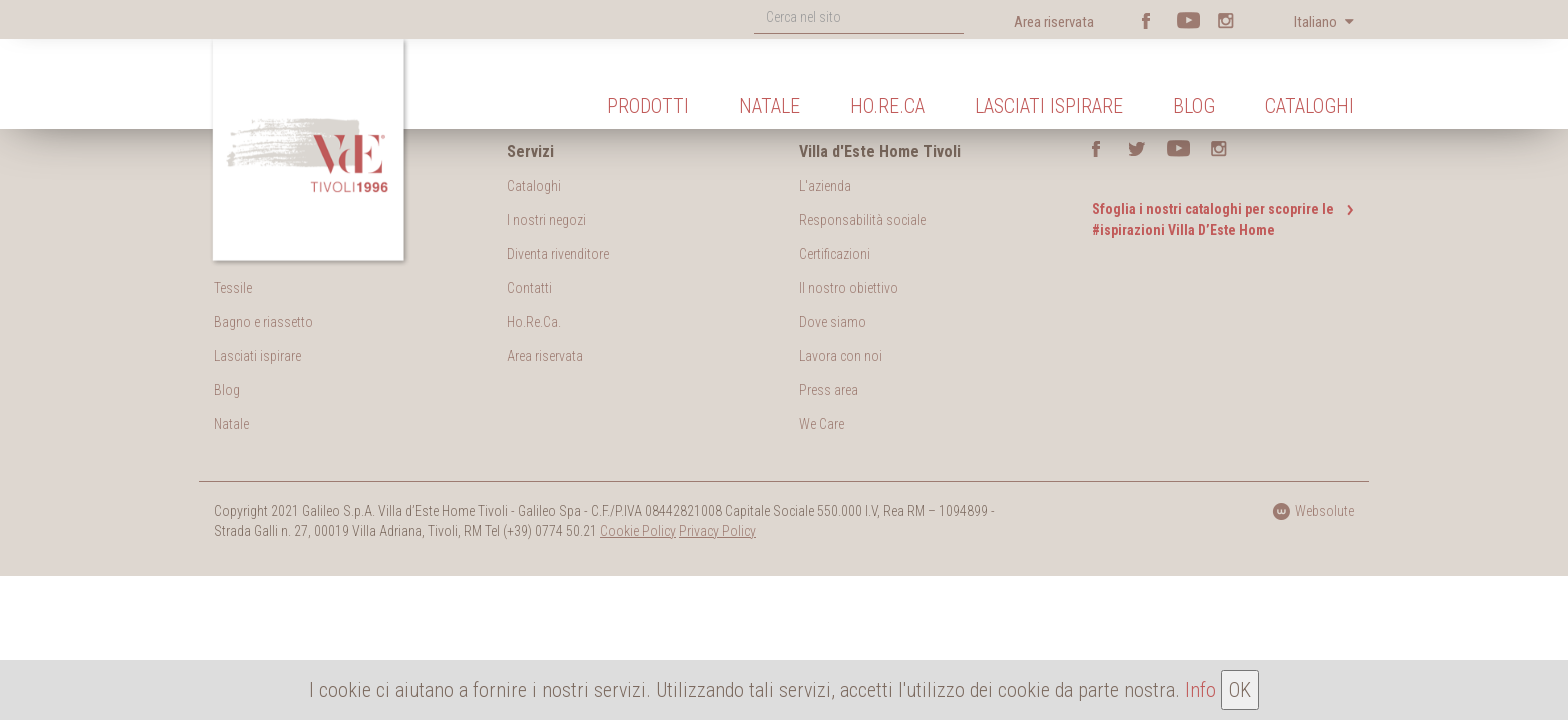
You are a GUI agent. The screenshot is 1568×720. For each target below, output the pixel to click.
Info (1200, 690)
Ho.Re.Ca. (534, 322)
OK (1240, 690)
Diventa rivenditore (558, 254)
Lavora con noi (840, 356)
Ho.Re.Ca (887, 106)
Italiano (1317, 22)
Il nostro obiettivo (848, 288)
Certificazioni (834, 254)
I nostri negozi (546, 220)
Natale (769, 106)
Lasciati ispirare (1049, 106)
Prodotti (648, 106)
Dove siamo (832, 322)
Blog (1194, 106)
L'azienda (825, 186)
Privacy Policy (717, 531)
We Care (821, 424)
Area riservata (1054, 22)
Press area (828, 390)
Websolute (1313, 511)
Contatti (529, 288)
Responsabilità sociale (862, 220)
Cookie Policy (638, 531)
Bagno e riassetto (263, 322)
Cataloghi (1309, 106)
